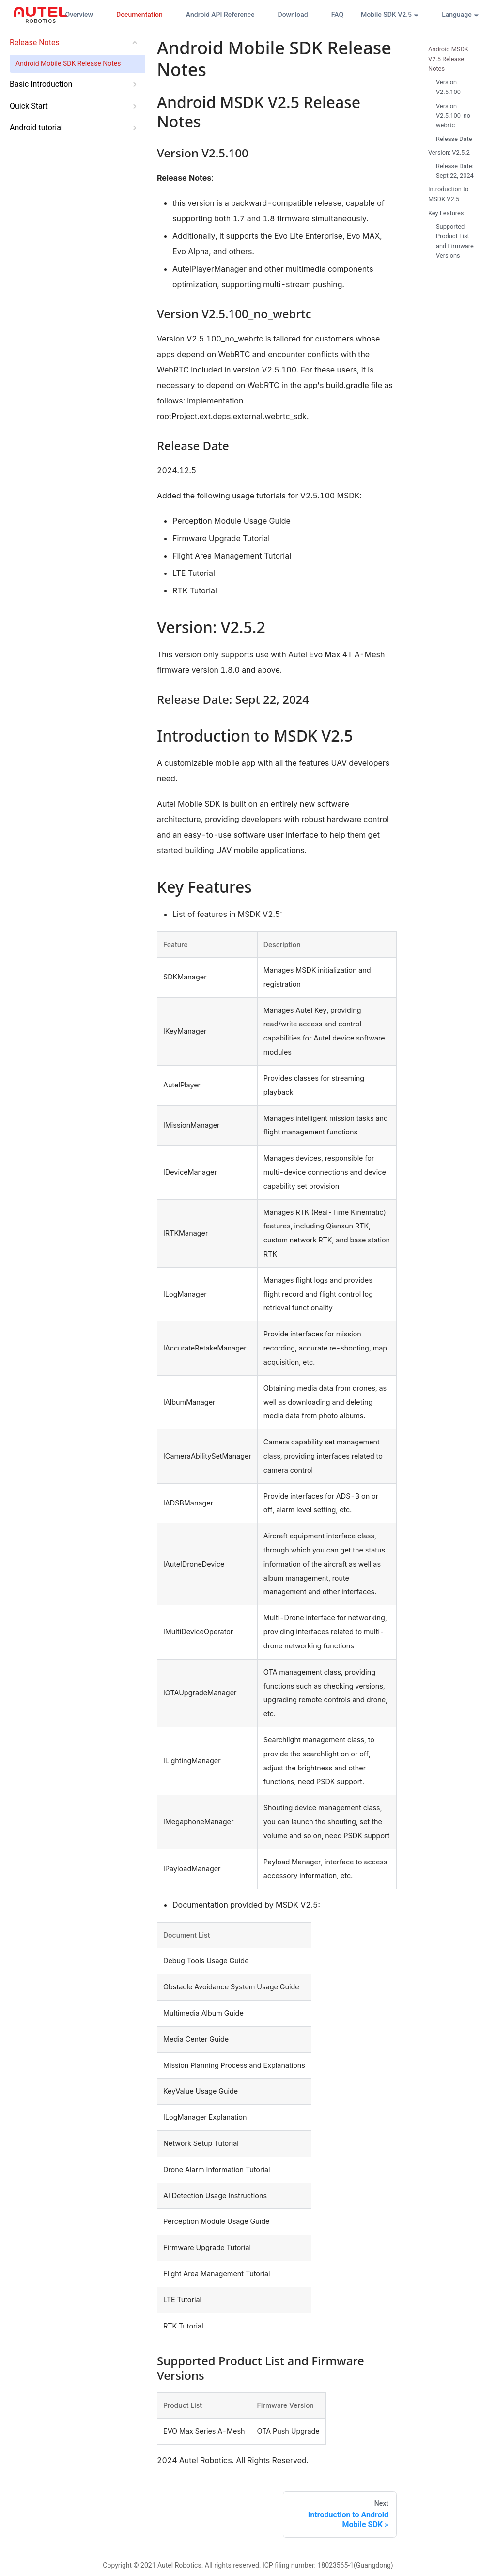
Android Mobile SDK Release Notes (68, 63)
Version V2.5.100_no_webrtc (454, 115)
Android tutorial (36, 127)
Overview (79, 14)
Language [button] (457, 14)
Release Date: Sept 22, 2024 (455, 170)
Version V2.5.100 (448, 86)
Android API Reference (220, 14)
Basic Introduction (41, 84)
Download (293, 14)
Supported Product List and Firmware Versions (455, 241)
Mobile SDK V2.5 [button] (386, 14)
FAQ (337, 14)
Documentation (139, 14)
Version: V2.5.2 (449, 152)
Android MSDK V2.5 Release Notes (448, 59)
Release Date (454, 138)
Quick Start (29, 105)
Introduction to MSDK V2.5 (448, 194)
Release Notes (35, 42)
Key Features (446, 213)
